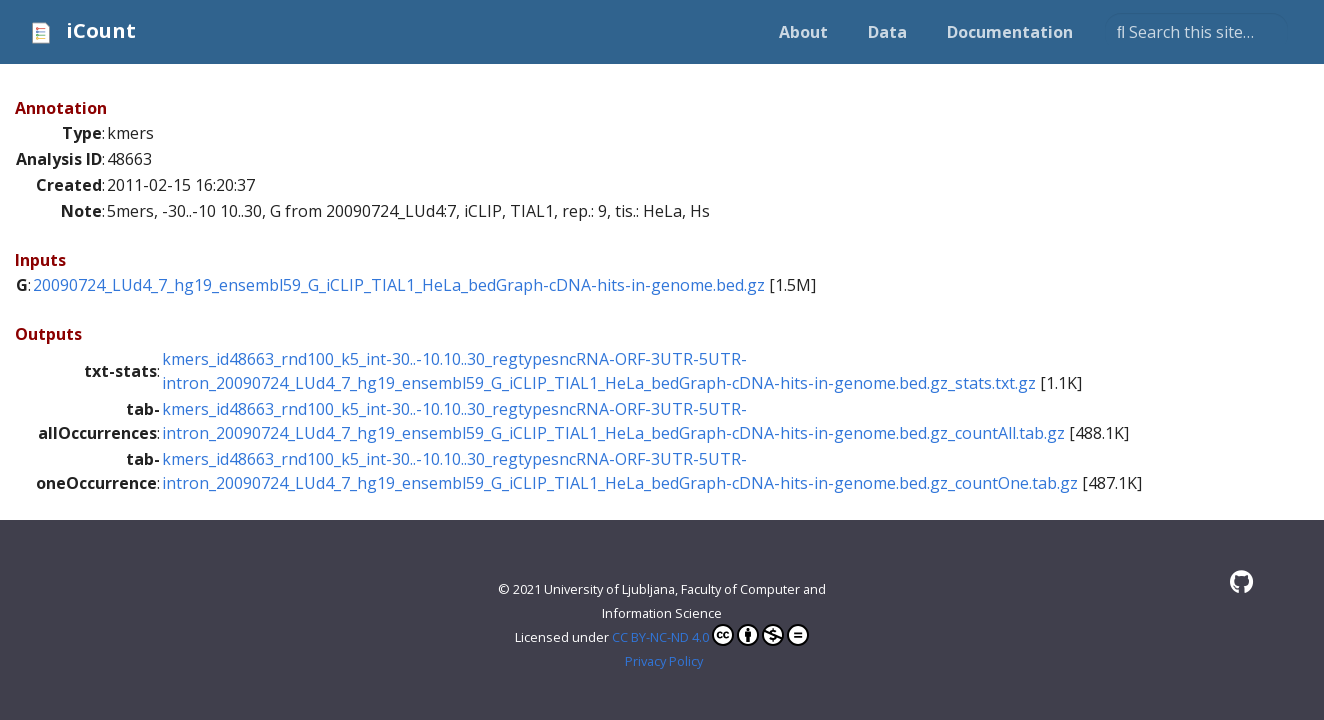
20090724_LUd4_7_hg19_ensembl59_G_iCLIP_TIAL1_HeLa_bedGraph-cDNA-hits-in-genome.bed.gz (399, 285)
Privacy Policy (664, 661)
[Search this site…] (1196, 32)
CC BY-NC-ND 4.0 (710, 635)
